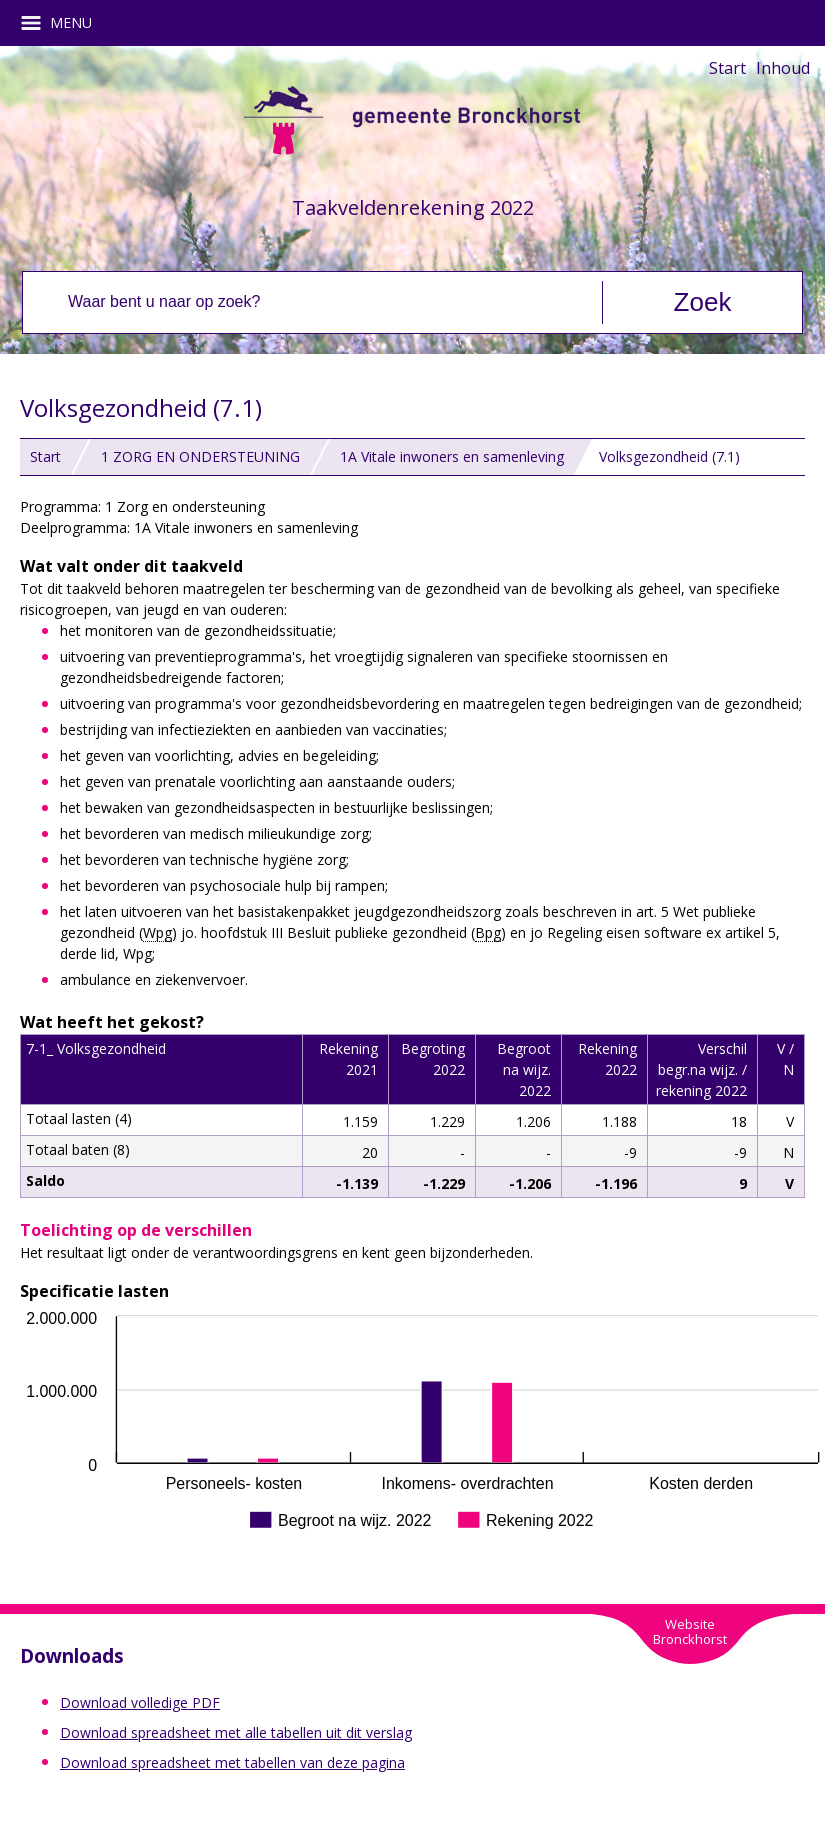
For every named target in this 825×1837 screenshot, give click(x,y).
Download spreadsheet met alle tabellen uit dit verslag (236, 1732)
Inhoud (783, 68)
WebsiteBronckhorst (690, 1631)
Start (727, 68)
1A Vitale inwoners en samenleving (452, 456)
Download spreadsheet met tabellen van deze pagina (232, 1762)
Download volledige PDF (140, 1702)
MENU (63, 23)
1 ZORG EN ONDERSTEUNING (200, 456)
